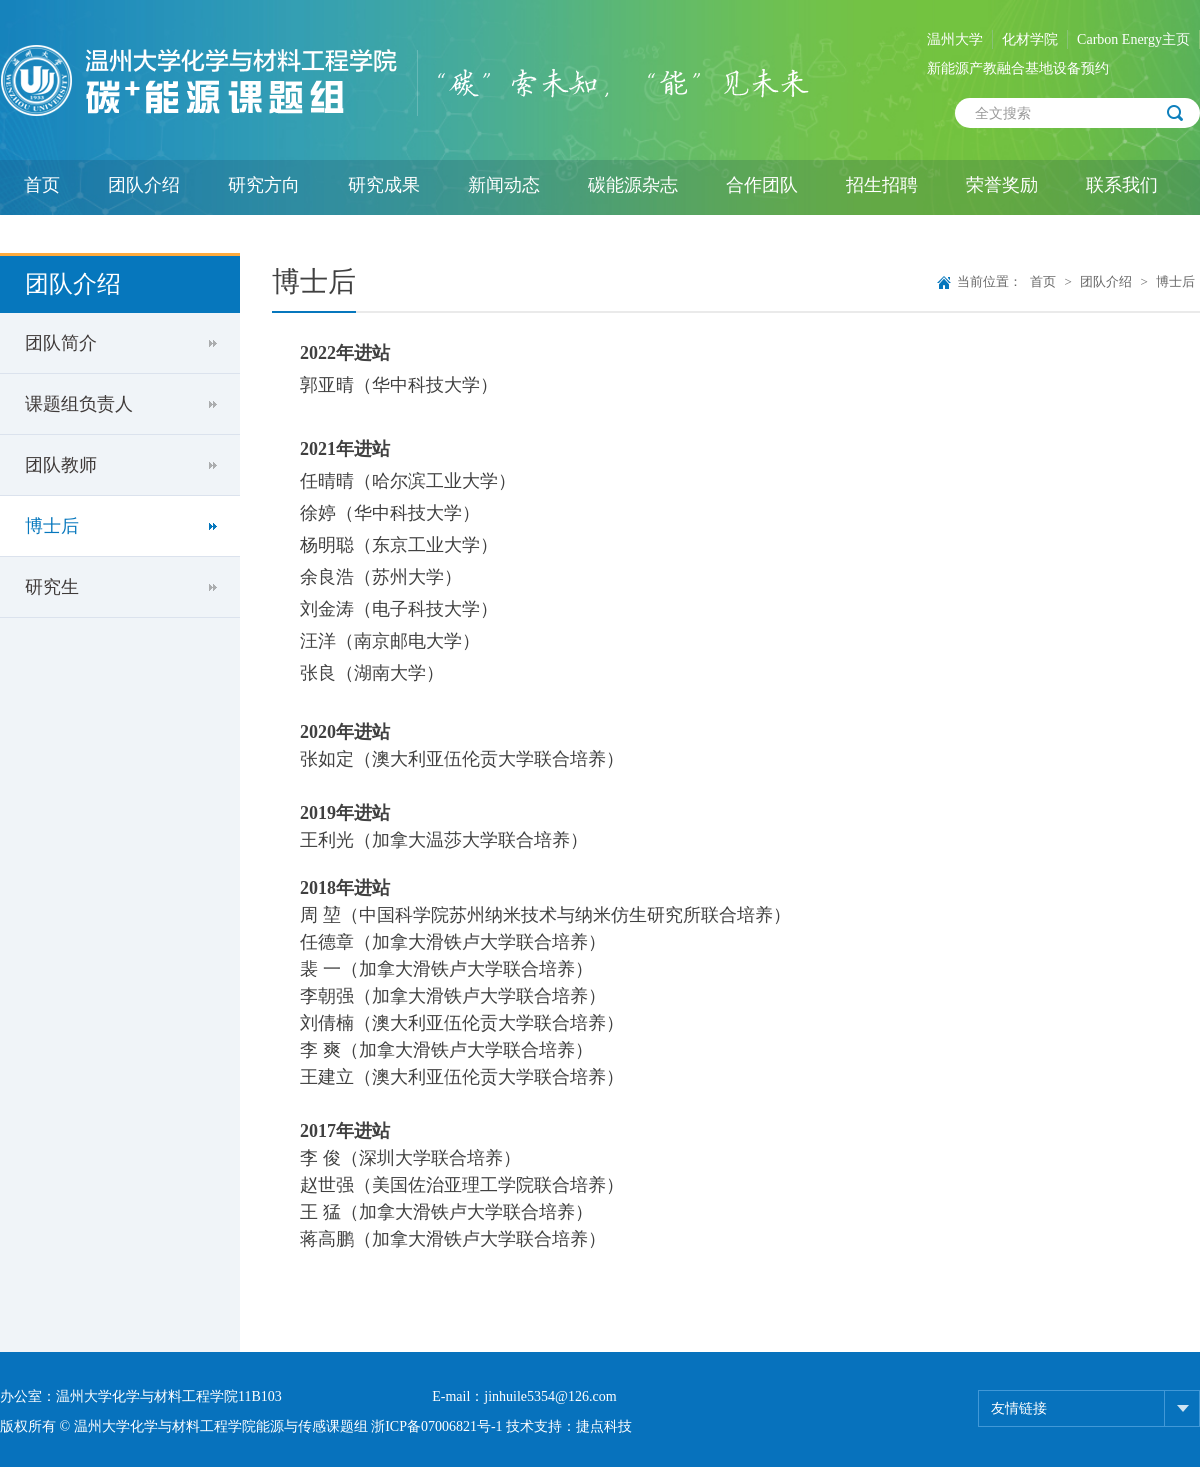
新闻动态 (504, 185)
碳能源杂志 (633, 185)
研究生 (52, 587)
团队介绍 (144, 185)
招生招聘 (882, 185)
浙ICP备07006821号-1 (436, 1426)
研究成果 (384, 185)
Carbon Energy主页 (1133, 39)
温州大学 (955, 39)
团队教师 (61, 465)
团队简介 (61, 343)
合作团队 (762, 185)
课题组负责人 (79, 404)
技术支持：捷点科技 (569, 1426)
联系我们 (1122, 185)
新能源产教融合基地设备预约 (1018, 68)
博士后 (52, 526)
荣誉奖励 (1002, 185)
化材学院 (1030, 39)
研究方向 (264, 185)
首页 (42, 185)
